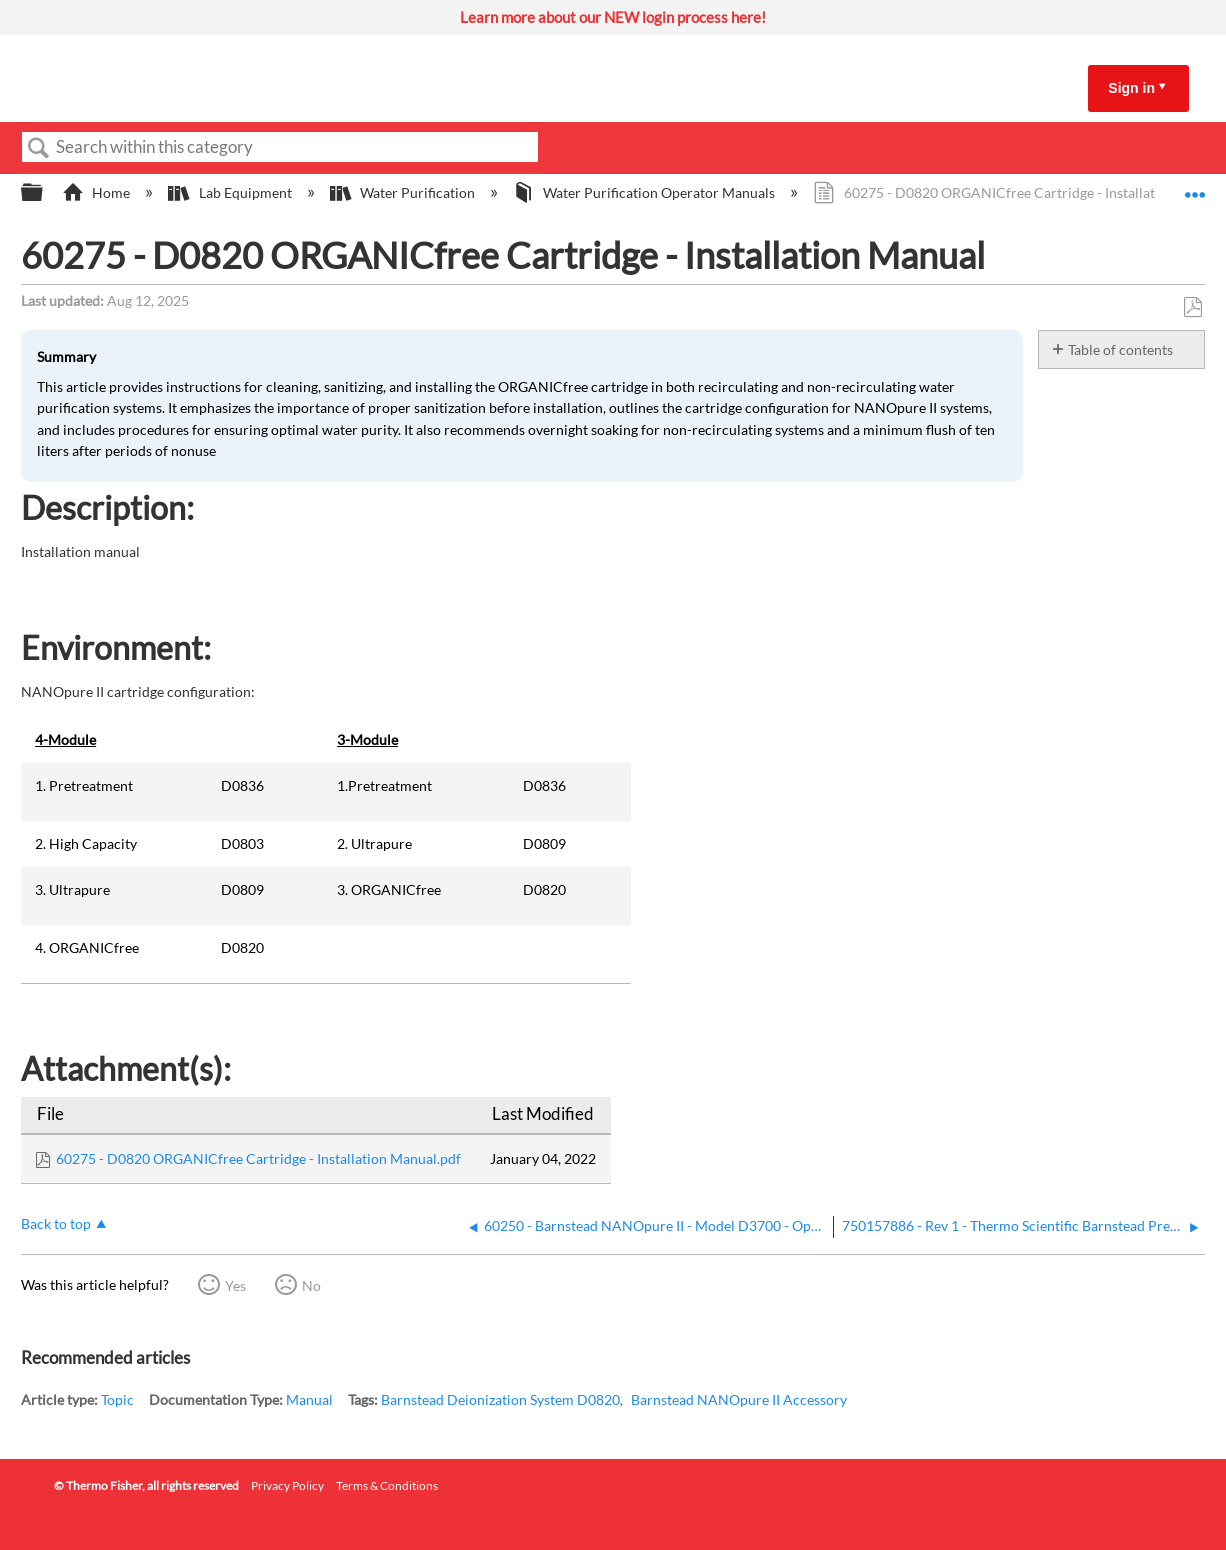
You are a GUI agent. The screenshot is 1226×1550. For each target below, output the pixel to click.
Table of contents (1120, 349)
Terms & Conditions (387, 1485)
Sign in (1131, 88)
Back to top (56, 1223)
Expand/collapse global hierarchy (45, 193)
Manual (309, 1399)
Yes (235, 1285)
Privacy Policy (287, 1485)
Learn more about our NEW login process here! (613, 17)
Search (39, 148)
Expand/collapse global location (1195, 187)
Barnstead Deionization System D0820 (500, 1399)
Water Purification (404, 192)
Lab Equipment (231, 192)
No (311, 1285)
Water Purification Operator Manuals (645, 192)
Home (97, 192)
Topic (117, 1399)
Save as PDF (1192, 307)
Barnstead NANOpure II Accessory (739, 1399)
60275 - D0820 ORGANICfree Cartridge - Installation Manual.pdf (258, 1158)
